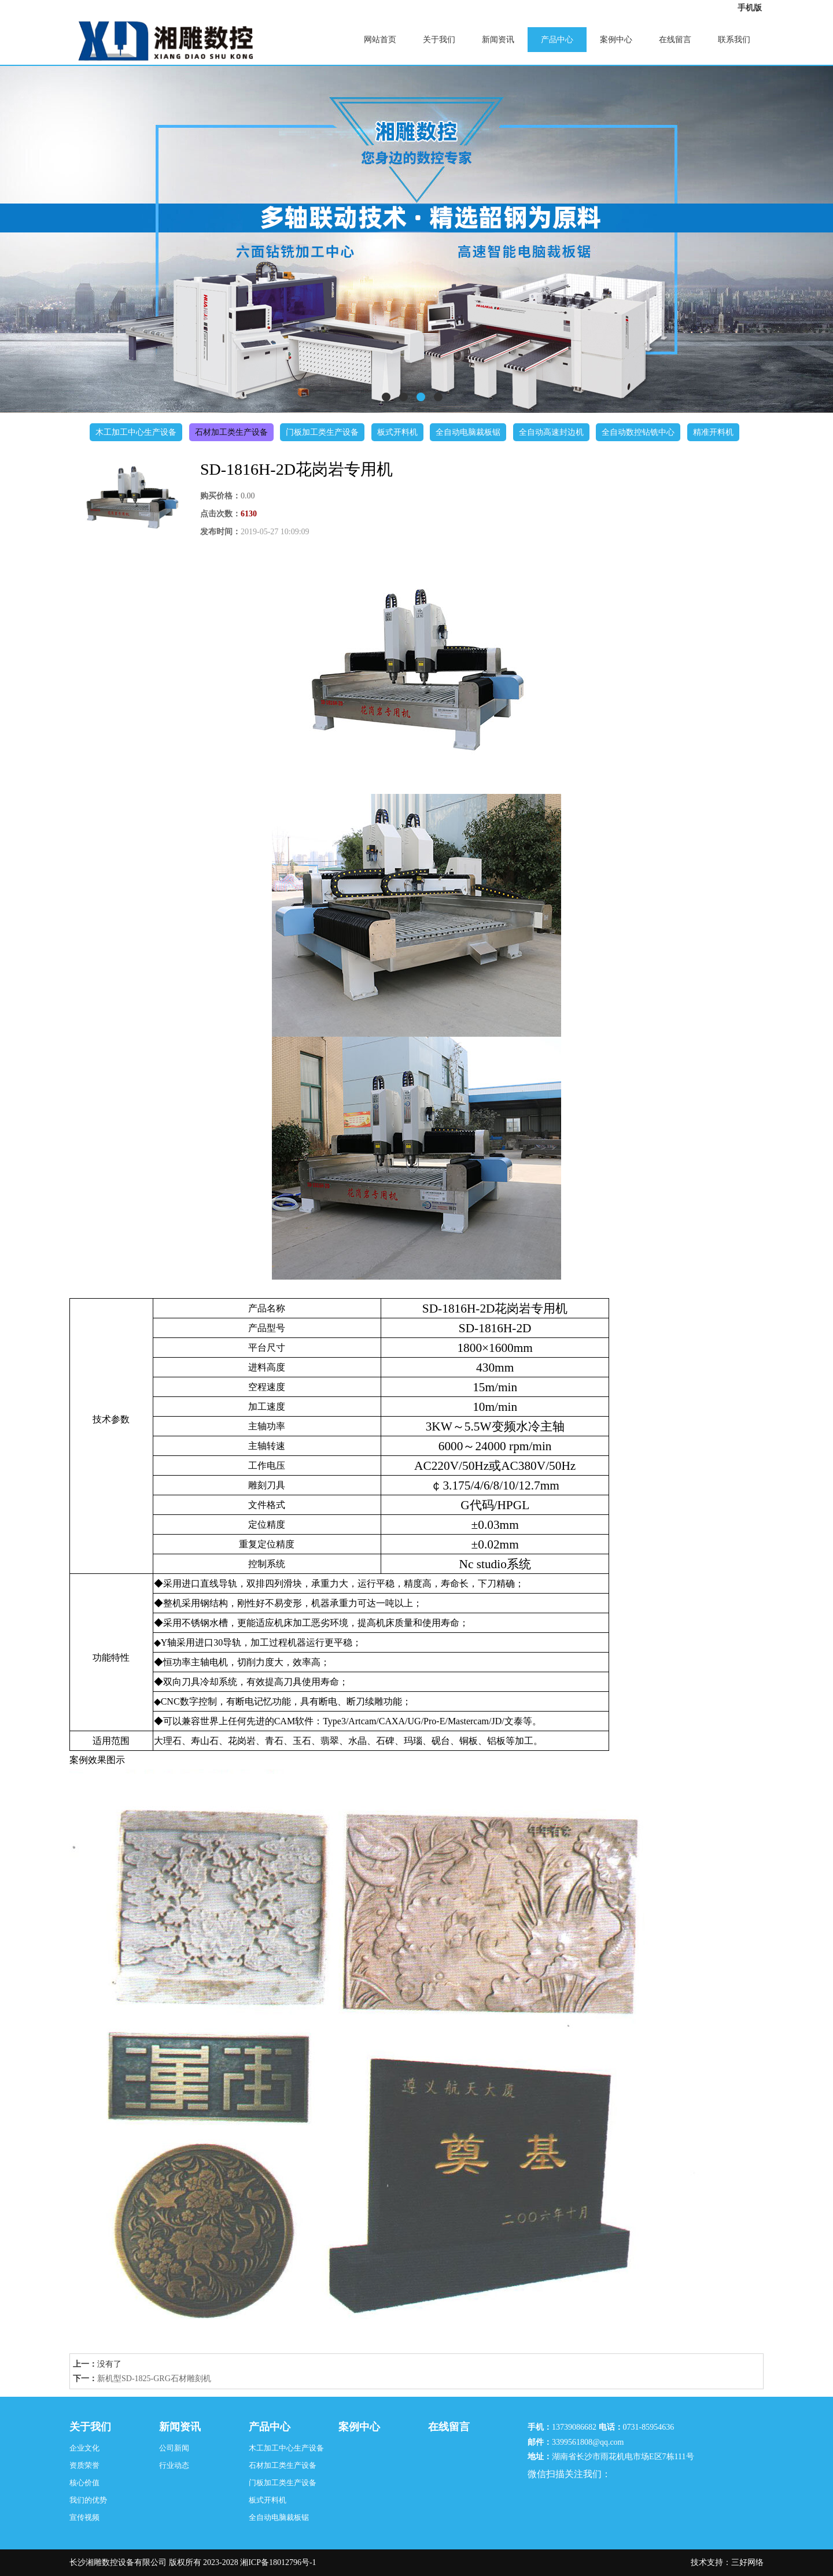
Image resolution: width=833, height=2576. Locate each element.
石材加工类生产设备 (231, 432)
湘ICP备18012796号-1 (278, 2562)
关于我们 (439, 39)
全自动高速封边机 (551, 432)
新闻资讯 (498, 39)
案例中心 (616, 39)
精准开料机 (713, 432)
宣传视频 (84, 2517)
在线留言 (675, 39)
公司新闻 (174, 2448)
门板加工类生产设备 (322, 432)
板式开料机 (397, 432)
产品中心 (557, 39)
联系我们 (734, 39)
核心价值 (84, 2482)
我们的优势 (88, 2500)
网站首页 (380, 39)
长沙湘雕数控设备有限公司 (118, 2562)
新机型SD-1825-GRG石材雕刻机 (154, 2378)
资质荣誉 (84, 2465)
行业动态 (174, 2465)
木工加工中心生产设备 (135, 432)
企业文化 (84, 2448)
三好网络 (747, 2562)
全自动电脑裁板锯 (468, 432)
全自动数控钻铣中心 (638, 432)
